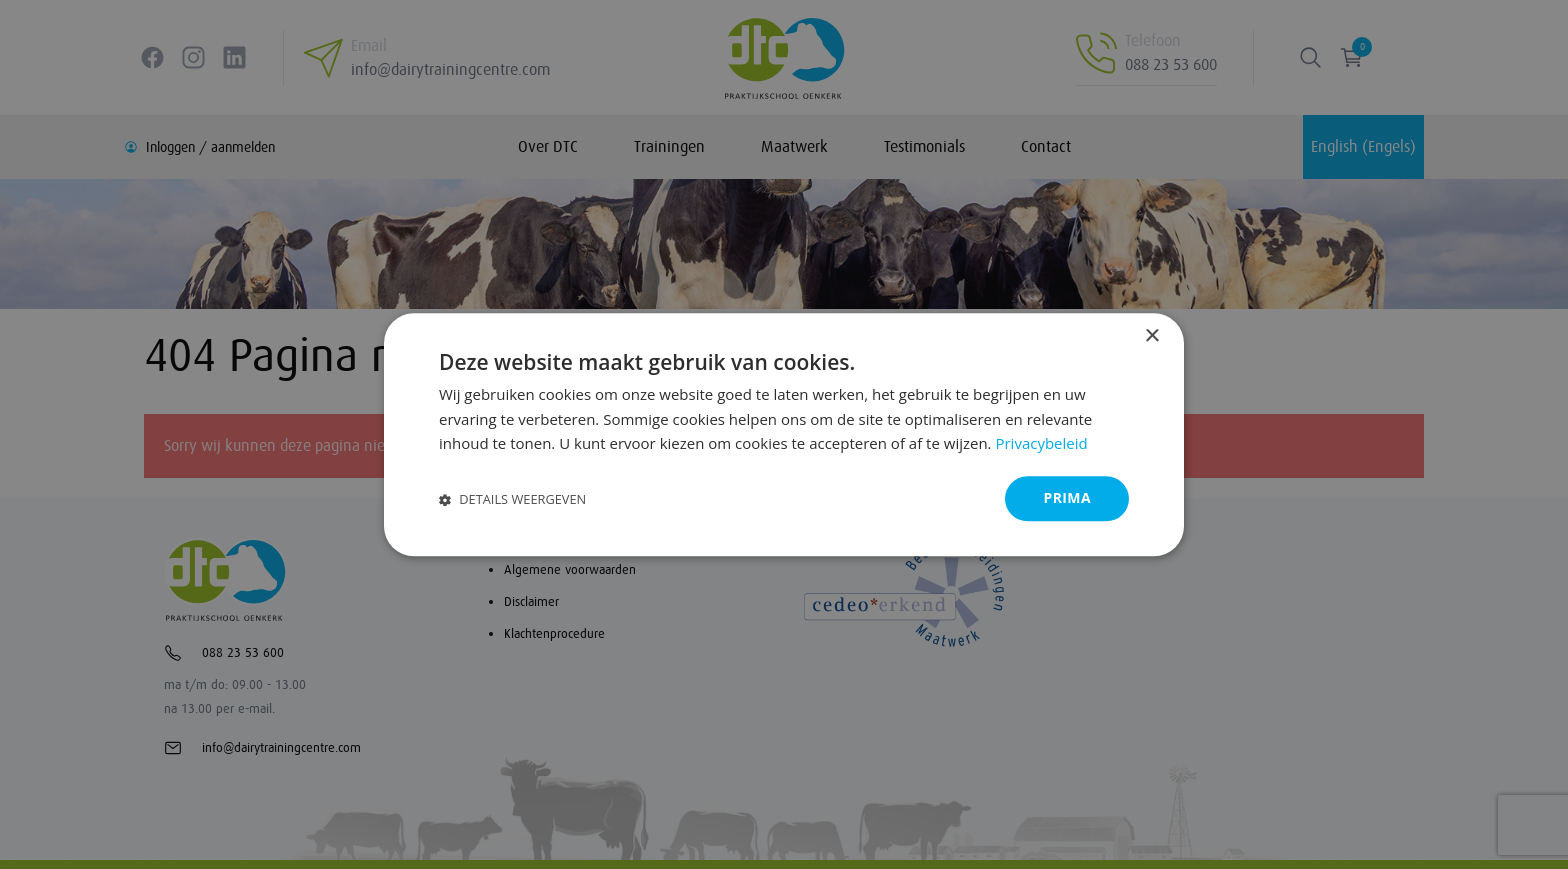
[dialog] (784, 434)
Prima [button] (1067, 497)
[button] (512, 498)
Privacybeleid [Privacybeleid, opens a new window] (1041, 444)
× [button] (1151, 336)
